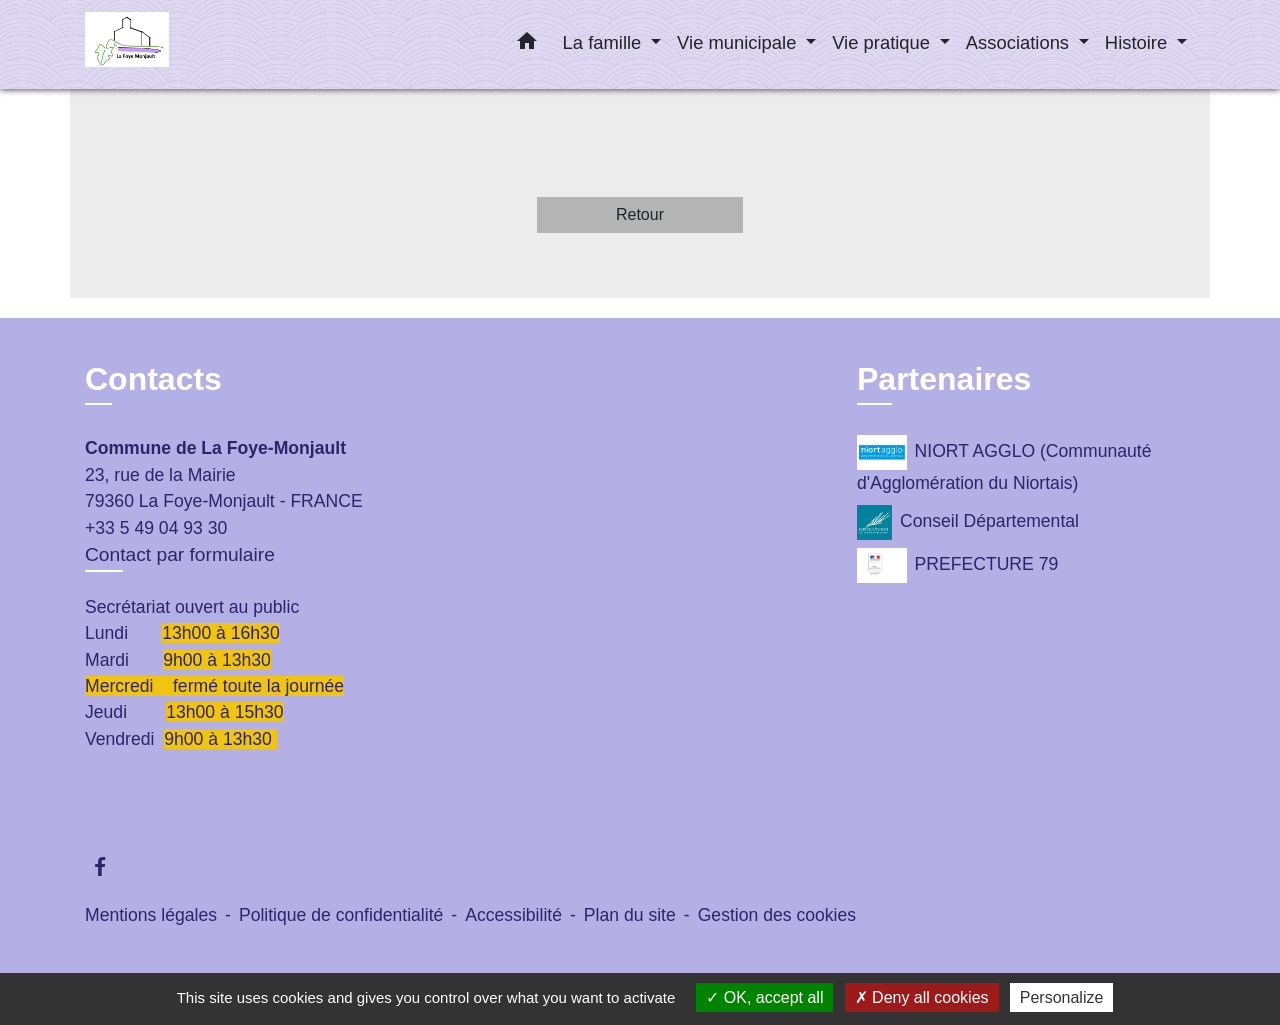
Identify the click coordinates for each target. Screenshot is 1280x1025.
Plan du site (630, 915)
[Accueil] (210, 44)
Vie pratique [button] (883, 42)
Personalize (1062, 997)
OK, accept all (764, 997)
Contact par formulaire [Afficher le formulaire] (180, 554)
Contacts (153, 379)
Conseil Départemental (968, 522)
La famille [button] (605, 42)
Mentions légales (151, 915)
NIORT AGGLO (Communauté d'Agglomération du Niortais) (1004, 464)
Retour (640, 214)
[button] (527, 45)
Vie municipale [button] (739, 42)
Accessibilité (513, 915)
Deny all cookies (922, 997)
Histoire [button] (1138, 42)
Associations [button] (1020, 42)
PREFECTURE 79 (957, 565)
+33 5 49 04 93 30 (156, 528)
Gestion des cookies (777, 915)
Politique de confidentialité (341, 915)
